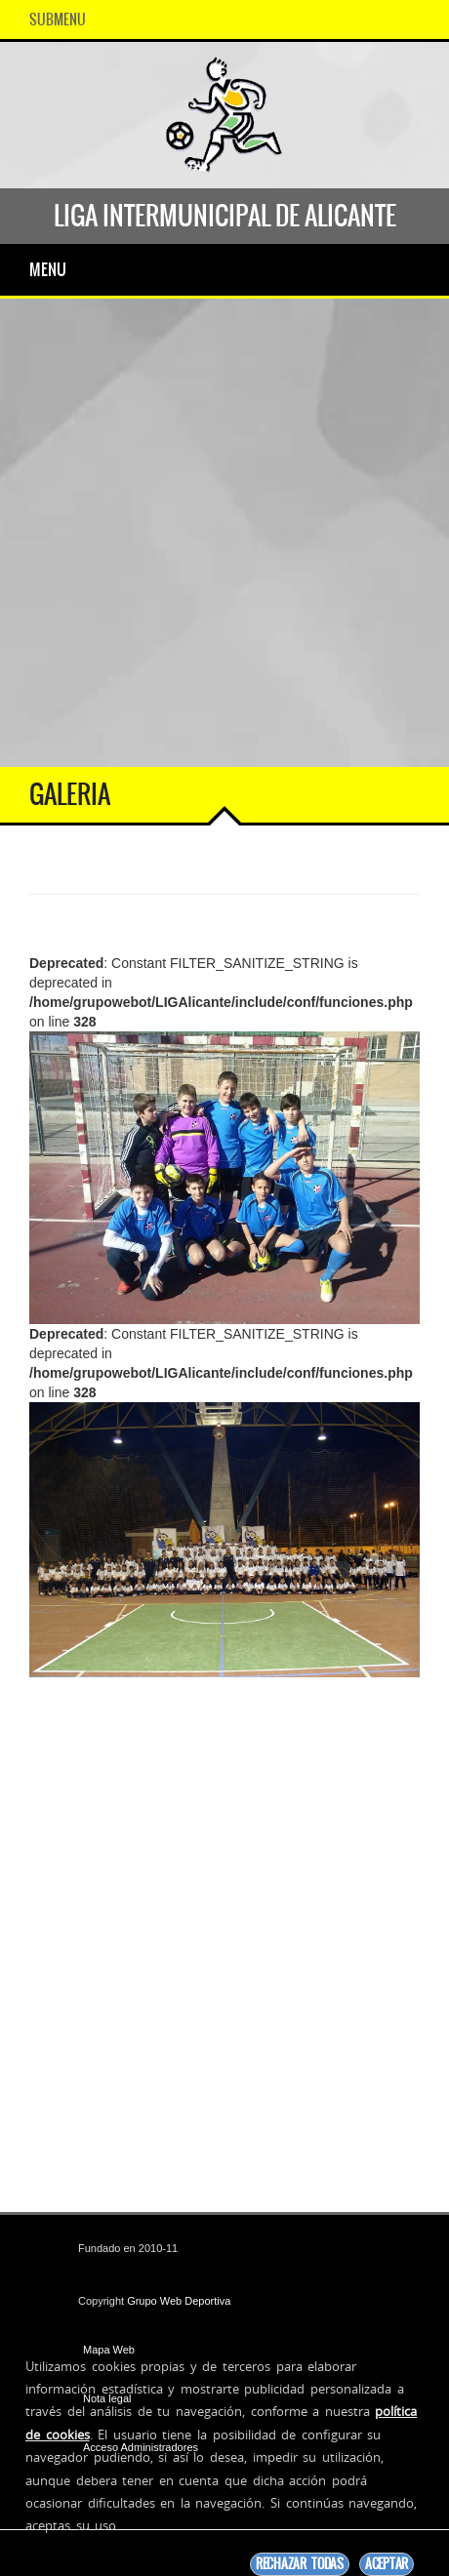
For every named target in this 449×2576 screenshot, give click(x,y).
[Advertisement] (224, 532)
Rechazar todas (300, 2564)
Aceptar (386, 2564)
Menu (47, 269)
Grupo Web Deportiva (178, 2301)
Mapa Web (109, 2349)
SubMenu (57, 19)
